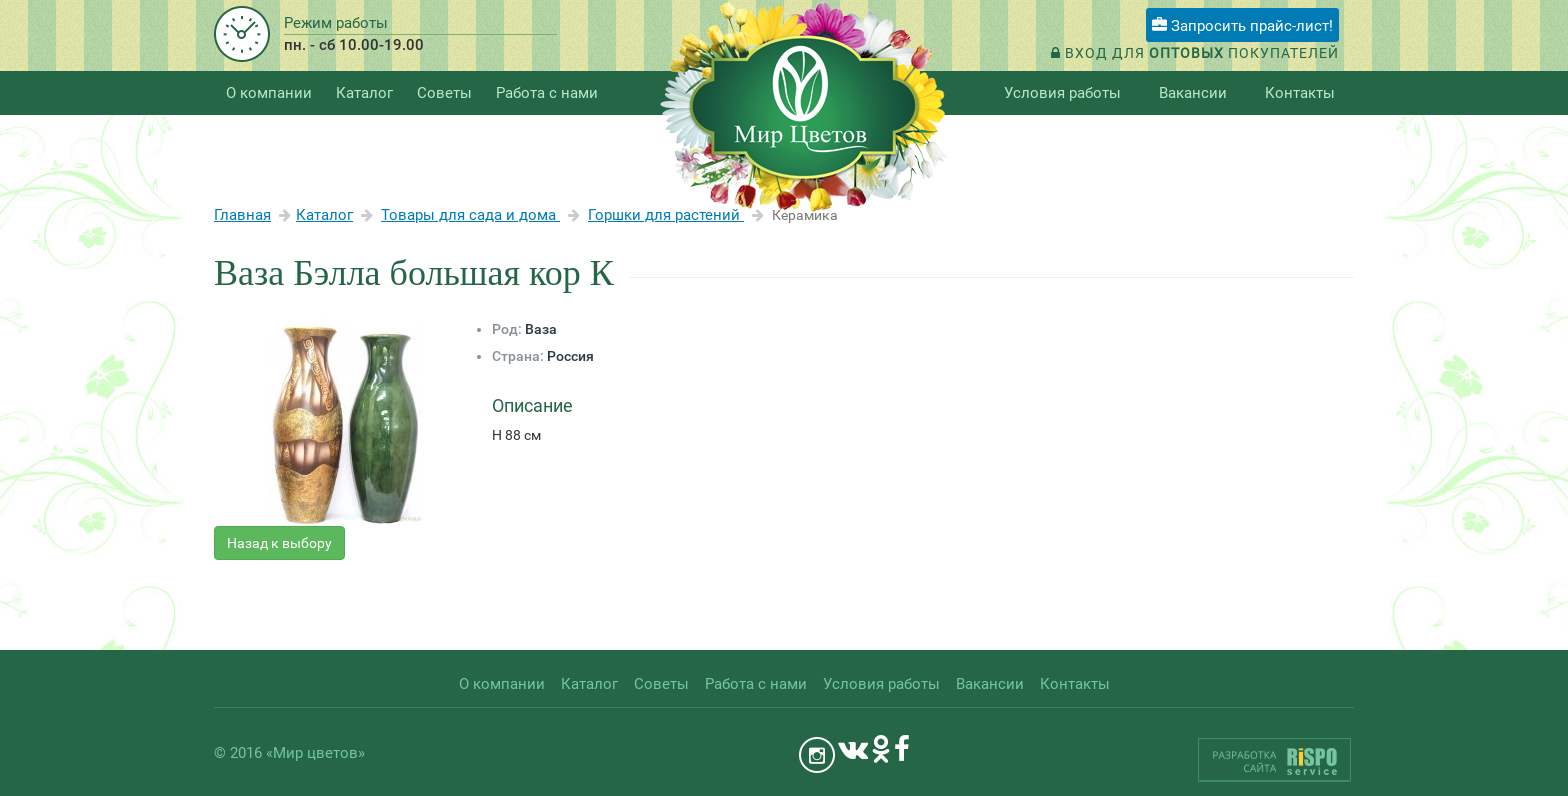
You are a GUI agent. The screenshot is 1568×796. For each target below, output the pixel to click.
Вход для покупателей (1195, 53)
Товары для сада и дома (470, 215)
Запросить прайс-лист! (1242, 26)
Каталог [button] (364, 93)
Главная (242, 215)
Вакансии (1193, 93)
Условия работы (1062, 93)
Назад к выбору (279, 543)
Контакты (1300, 93)
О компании (269, 93)
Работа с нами (547, 93)
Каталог (324, 215)
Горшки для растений (666, 215)
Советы (444, 93)
